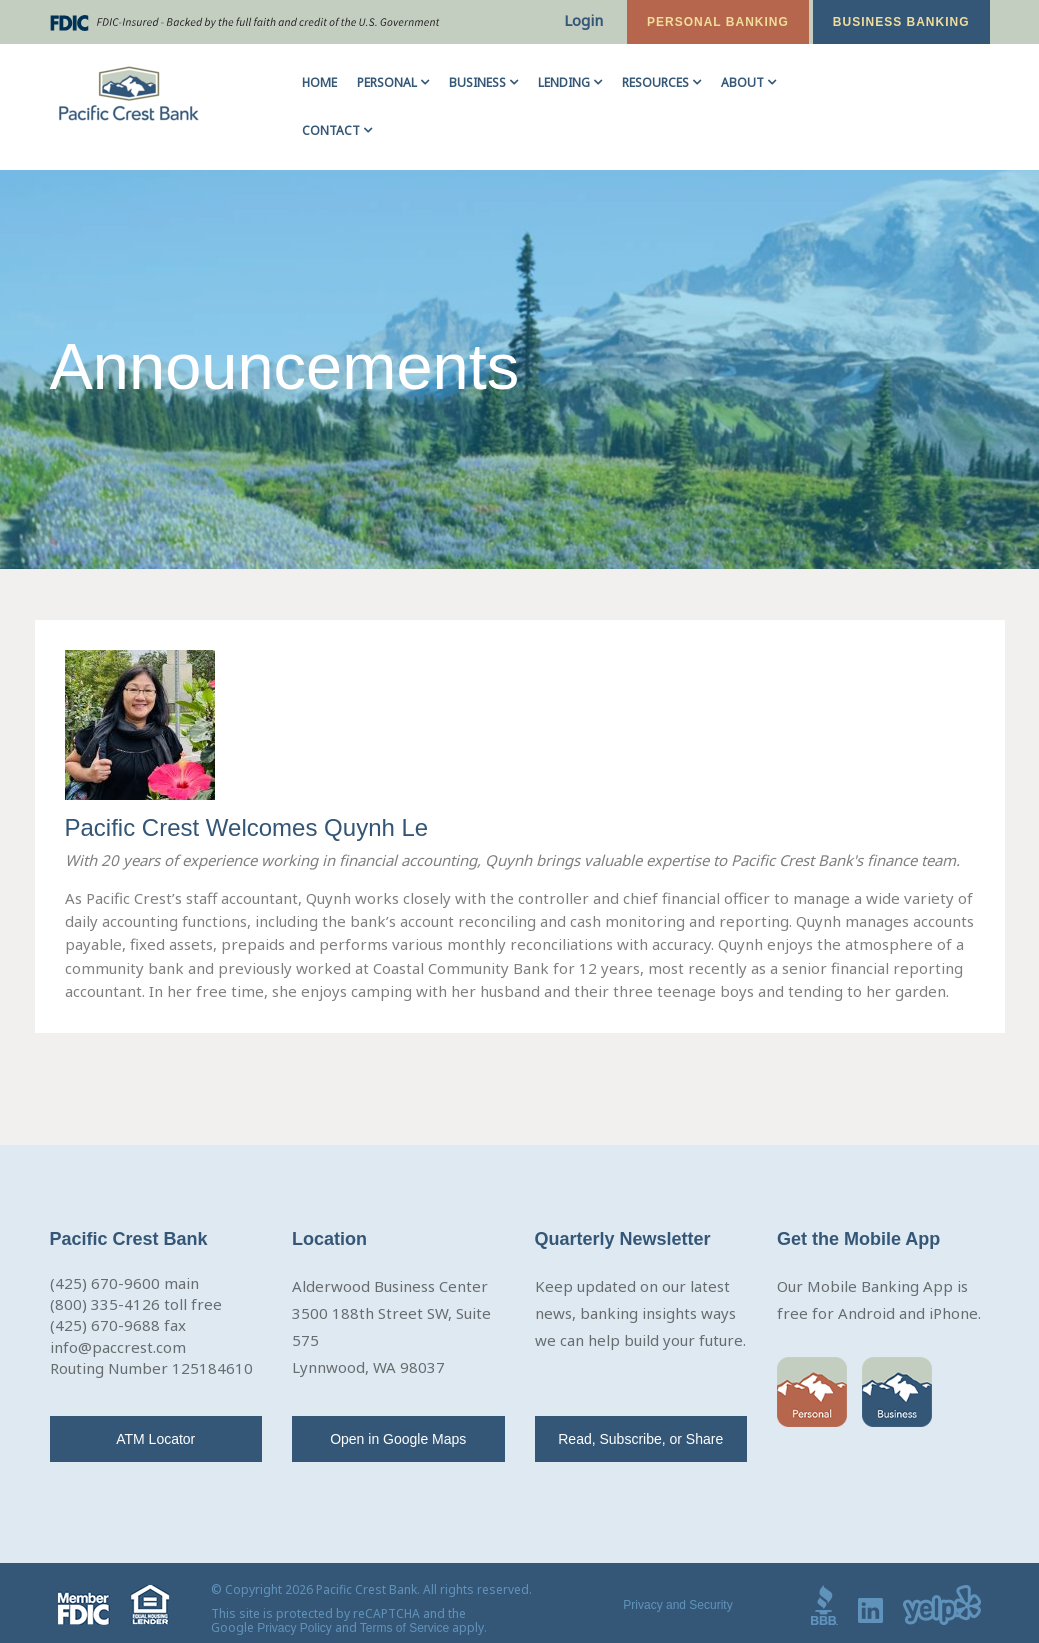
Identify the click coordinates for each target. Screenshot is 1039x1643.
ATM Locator (155, 1439)
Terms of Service (404, 1628)
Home (319, 82)
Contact (331, 130)
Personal (387, 82)
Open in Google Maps (398, 1439)
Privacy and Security (677, 1605)
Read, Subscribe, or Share (640, 1439)
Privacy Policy (294, 1628)
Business (477, 82)
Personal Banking (718, 22)
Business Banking (901, 22)
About (742, 82)
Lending (564, 82)
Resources (655, 82)
